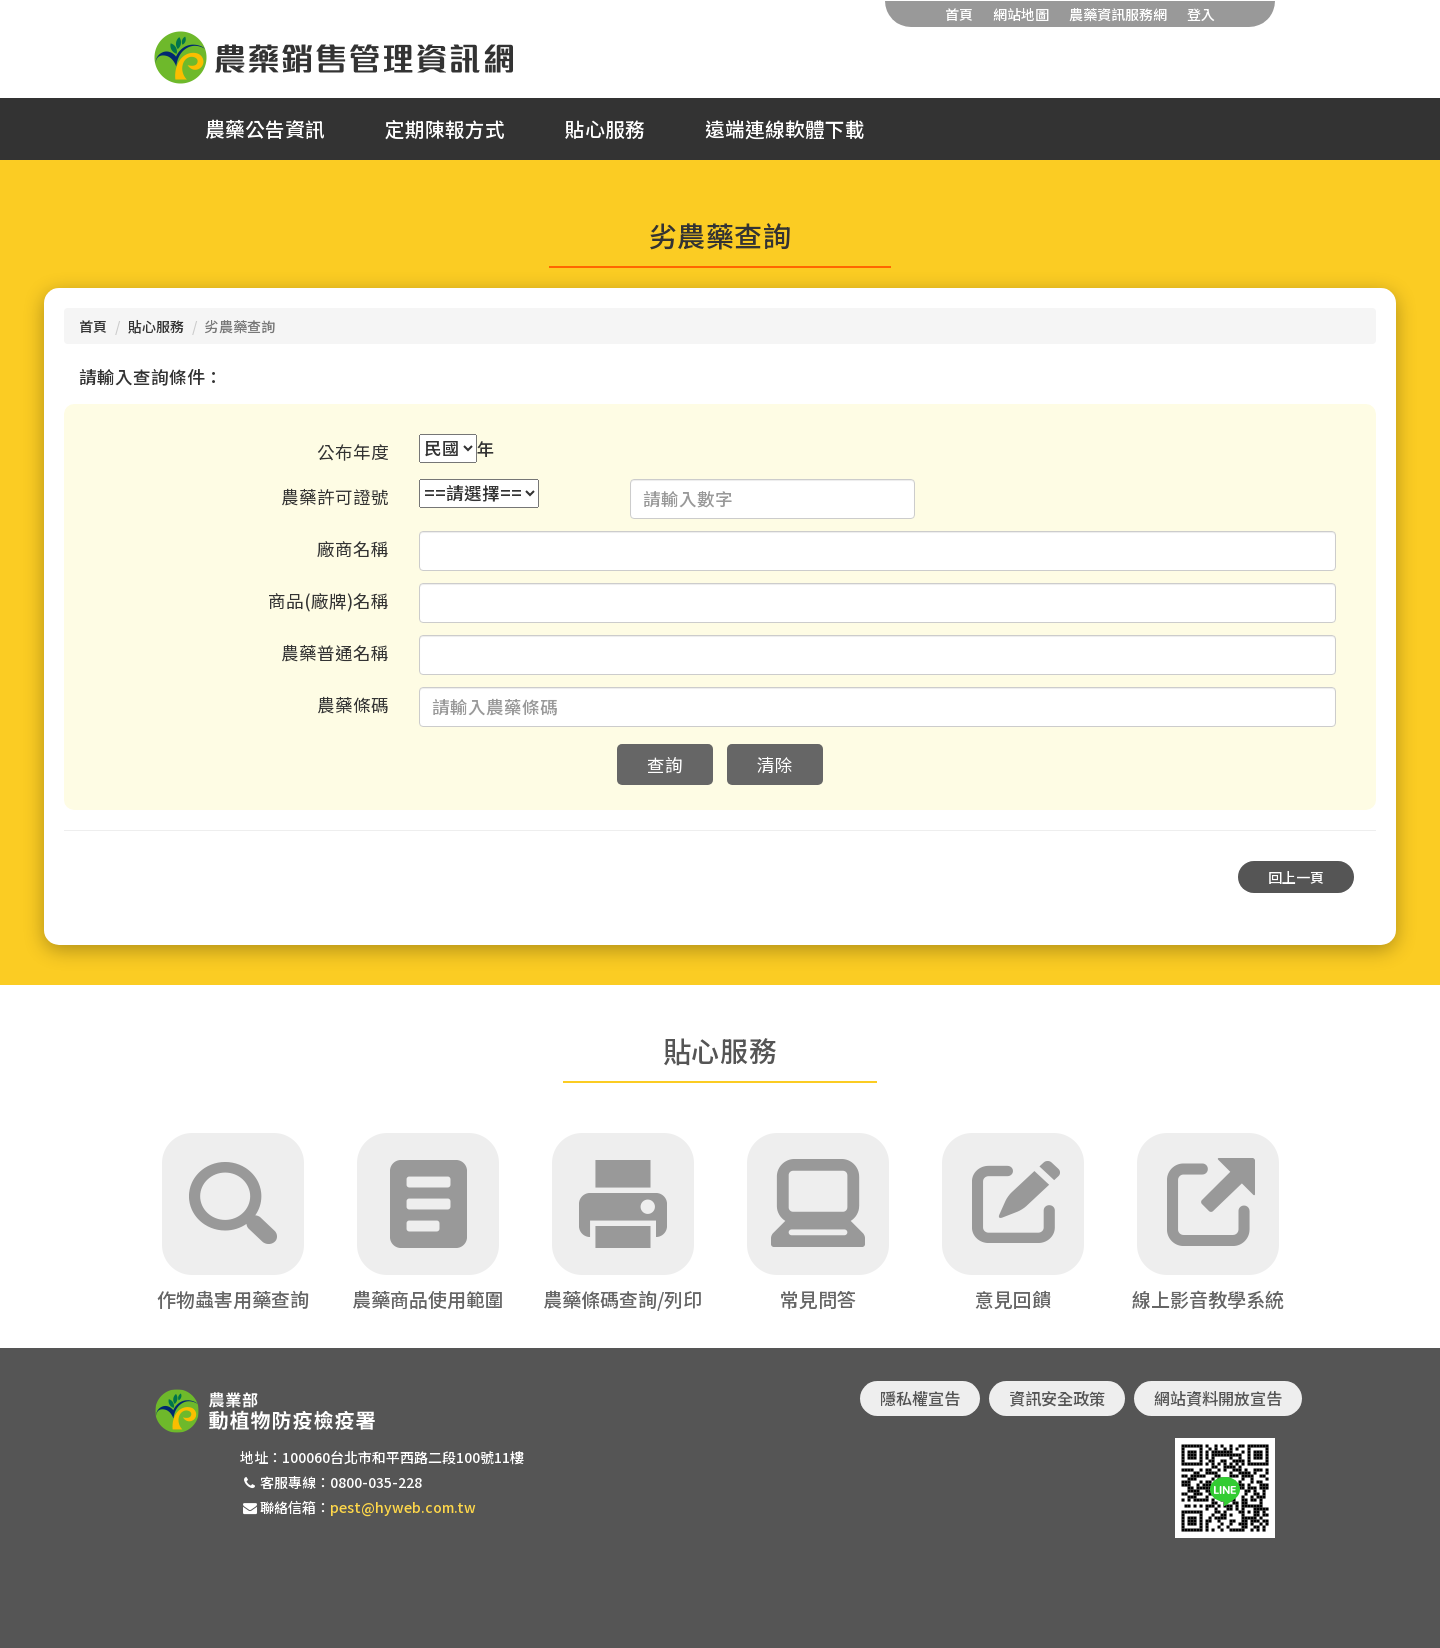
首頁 (959, 14)
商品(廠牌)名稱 (328, 600)
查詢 (665, 764)
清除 (775, 764)
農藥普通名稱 (335, 652)
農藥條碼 (353, 704)
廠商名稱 (353, 548)
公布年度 (353, 451)
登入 (1201, 14)
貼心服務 (605, 129)
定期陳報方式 (445, 129)
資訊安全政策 (1057, 1398)
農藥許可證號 (335, 496)
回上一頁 (1296, 877)
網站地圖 (1021, 14)
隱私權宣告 (920, 1398)
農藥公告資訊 (265, 129)
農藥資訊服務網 (1118, 14)
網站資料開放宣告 (1218, 1398)
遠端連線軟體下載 (785, 129)
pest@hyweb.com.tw (403, 1507)
